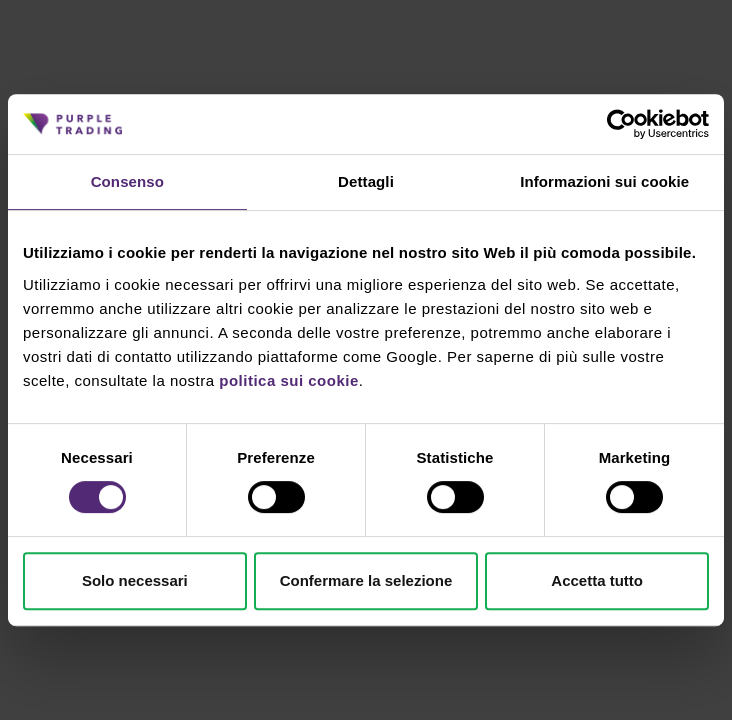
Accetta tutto (597, 580)
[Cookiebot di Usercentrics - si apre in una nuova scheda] (621, 124)
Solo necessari (135, 580)
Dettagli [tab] (366, 181)
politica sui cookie (289, 380)
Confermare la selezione (366, 580)
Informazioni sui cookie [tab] (604, 181)
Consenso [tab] (127, 181)
